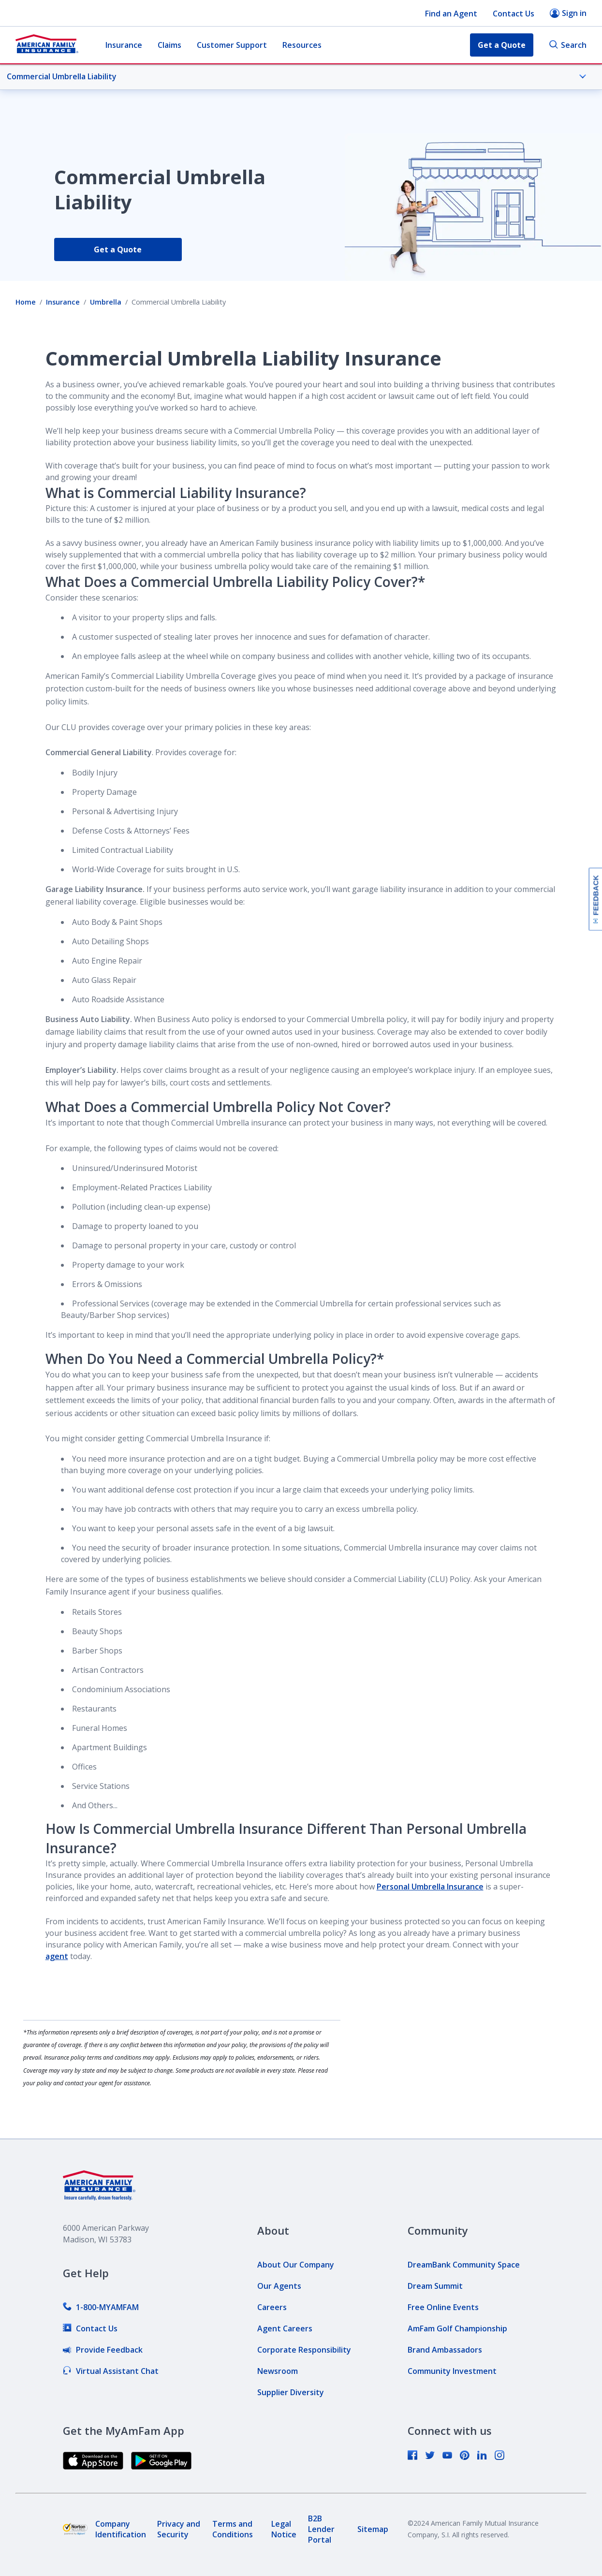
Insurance (123, 45)
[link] (101, 2307)
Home (25, 302)
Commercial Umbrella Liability (297, 76)
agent (56, 1956)
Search (568, 45)
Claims (169, 45)
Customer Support (232, 45)
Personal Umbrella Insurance (430, 1886)
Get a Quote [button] (502, 45)
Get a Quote (118, 249)
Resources (302, 45)
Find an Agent (451, 13)
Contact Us (513, 13)
